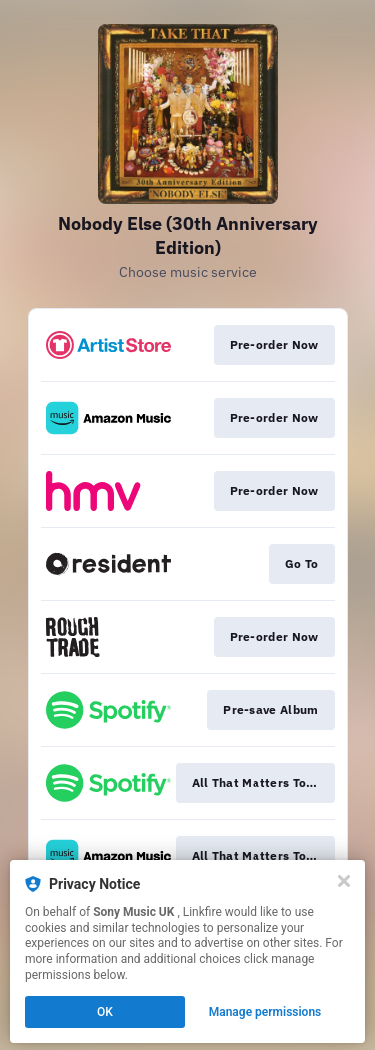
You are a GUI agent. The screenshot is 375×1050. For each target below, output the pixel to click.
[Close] (344, 881)
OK (105, 1012)
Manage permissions (265, 1012)
